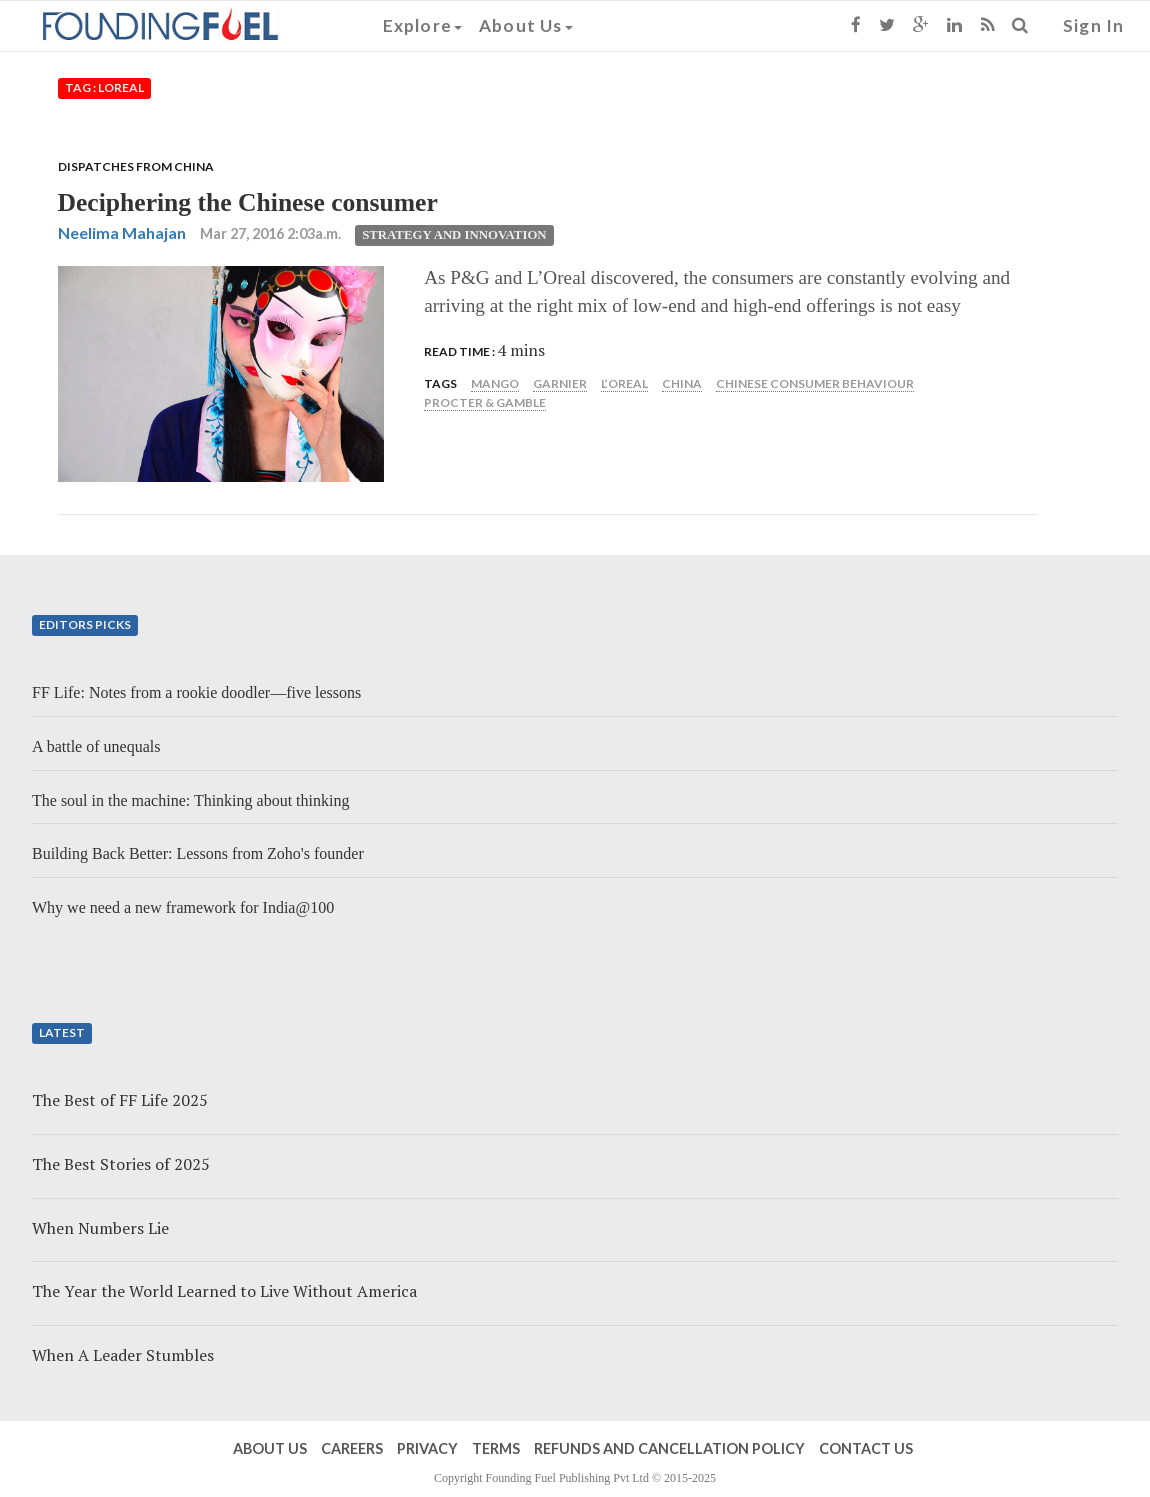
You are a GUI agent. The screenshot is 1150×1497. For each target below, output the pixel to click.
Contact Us (866, 1448)
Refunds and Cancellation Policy (669, 1448)
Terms (496, 1448)
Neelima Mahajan (122, 232)
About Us (526, 25)
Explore (422, 25)
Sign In (1093, 25)
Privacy (427, 1448)
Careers (352, 1448)
